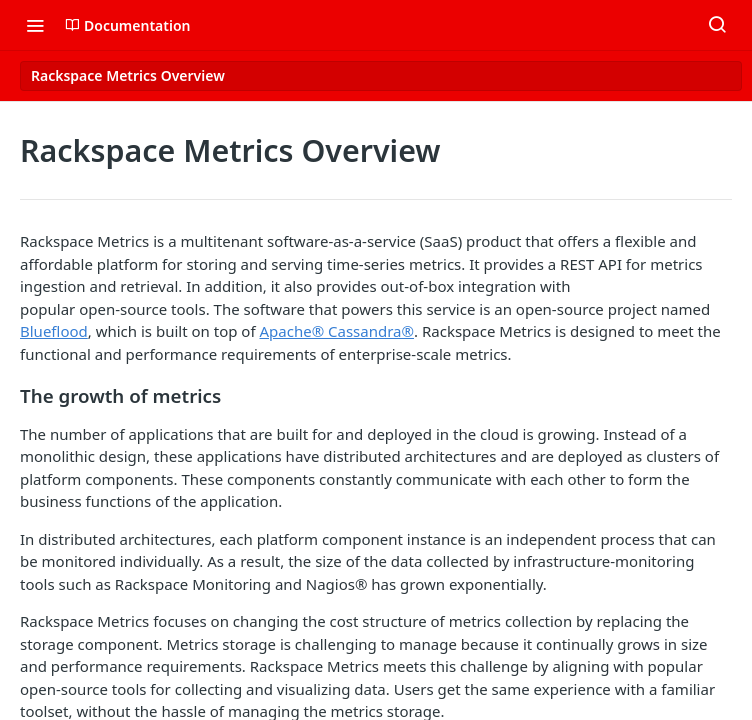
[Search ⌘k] (717, 25)
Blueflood (54, 331)
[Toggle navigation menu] (35, 25)
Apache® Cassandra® (337, 331)
